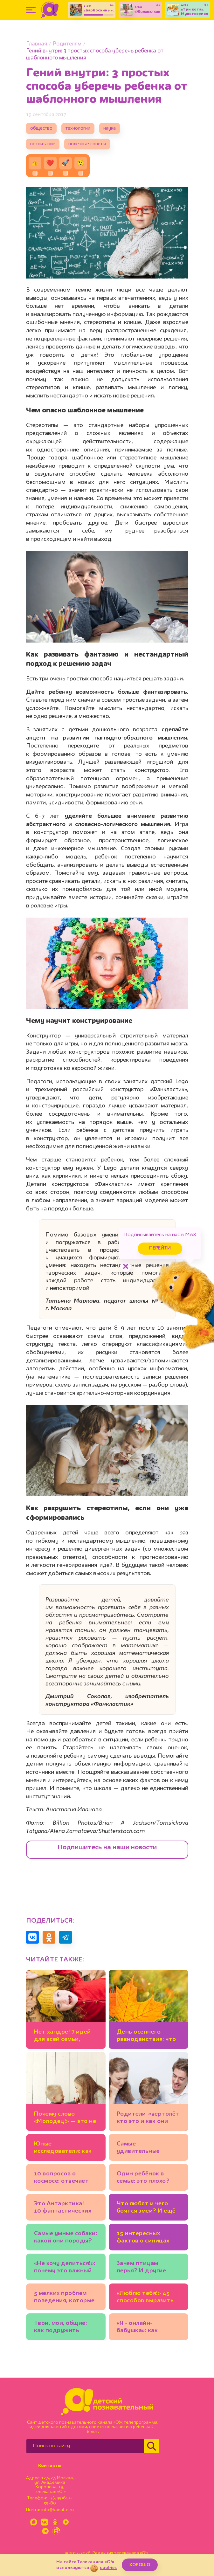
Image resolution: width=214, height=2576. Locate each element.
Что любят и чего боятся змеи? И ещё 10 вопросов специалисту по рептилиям (146, 2208)
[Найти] (151, 2446)
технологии (78, 129)
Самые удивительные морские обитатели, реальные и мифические (146, 2148)
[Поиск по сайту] (85, 2446)
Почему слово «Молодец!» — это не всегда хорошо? (65, 2118)
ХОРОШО (139, 2565)
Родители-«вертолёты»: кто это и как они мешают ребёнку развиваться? (148, 2118)
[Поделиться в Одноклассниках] (49, 1937)
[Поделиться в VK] (32, 1937)
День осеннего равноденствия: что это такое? (146, 2036)
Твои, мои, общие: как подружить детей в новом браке (65, 2328)
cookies (108, 2568)
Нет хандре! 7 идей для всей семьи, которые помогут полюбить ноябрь (62, 2036)
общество (41, 129)
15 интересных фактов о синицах (143, 2237)
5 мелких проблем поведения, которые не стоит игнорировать (64, 2298)
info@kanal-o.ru (57, 2510)
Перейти (160, 1248)
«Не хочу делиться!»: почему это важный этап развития (64, 2268)
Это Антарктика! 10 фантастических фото (63, 2208)
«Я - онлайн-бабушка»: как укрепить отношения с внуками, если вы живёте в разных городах (148, 2328)
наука (109, 129)
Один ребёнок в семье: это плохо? (143, 2177)
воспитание (42, 144)
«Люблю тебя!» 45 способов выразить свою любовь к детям (145, 2298)
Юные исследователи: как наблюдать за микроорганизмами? (64, 2148)
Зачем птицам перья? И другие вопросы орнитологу (147, 2268)
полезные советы (87, 144)
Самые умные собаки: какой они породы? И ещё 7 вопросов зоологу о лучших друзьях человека (65, 2238)
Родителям (67, 44)
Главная (36, 44)
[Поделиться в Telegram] (65, 1937)
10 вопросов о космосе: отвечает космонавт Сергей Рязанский (61, 2178)
